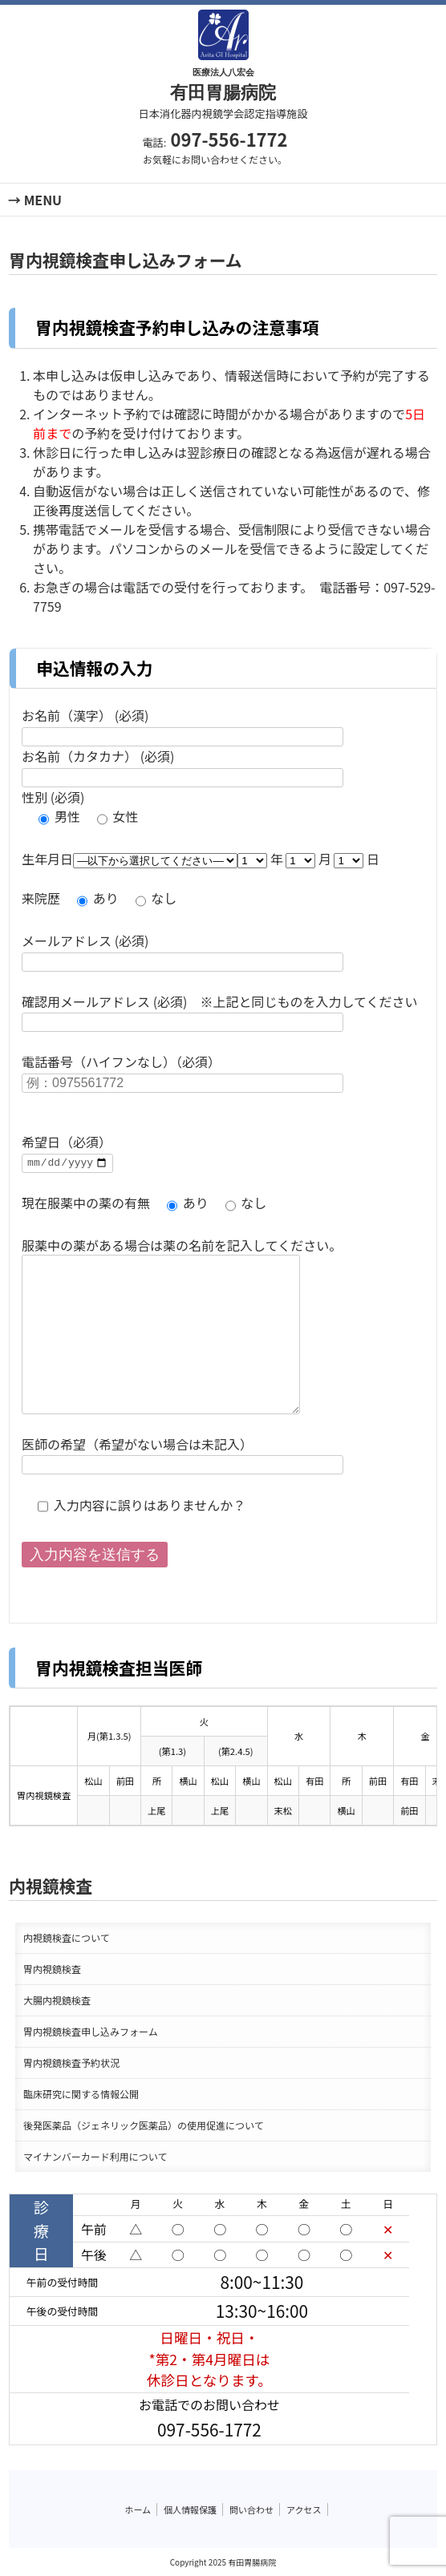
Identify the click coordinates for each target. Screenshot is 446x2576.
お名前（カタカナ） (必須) (98, 756)
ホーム (137, 2509)
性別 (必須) (53, 797)
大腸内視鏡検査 (57, 2000)
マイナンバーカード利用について (95, 2156)
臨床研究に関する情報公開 (81, 2094)
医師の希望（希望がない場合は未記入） (137, 1444)
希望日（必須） (67, 1141)
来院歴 (41, 898)
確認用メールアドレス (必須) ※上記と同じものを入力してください (219, 1001)
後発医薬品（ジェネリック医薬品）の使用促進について (143, 2125)
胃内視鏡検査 (52, 1968)
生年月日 (47, 858)
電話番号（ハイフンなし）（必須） (121, 1061)
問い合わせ (251, 2509)
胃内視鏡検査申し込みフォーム (90, 2031)
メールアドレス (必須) (85, 940)
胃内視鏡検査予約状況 (71, 2062)
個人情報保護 (190, 2509)
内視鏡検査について (66, 1937)
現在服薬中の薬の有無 (86, 1202)
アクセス (303, 2509)
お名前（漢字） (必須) (85, 715)
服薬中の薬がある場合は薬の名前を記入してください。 (182, 1245)
